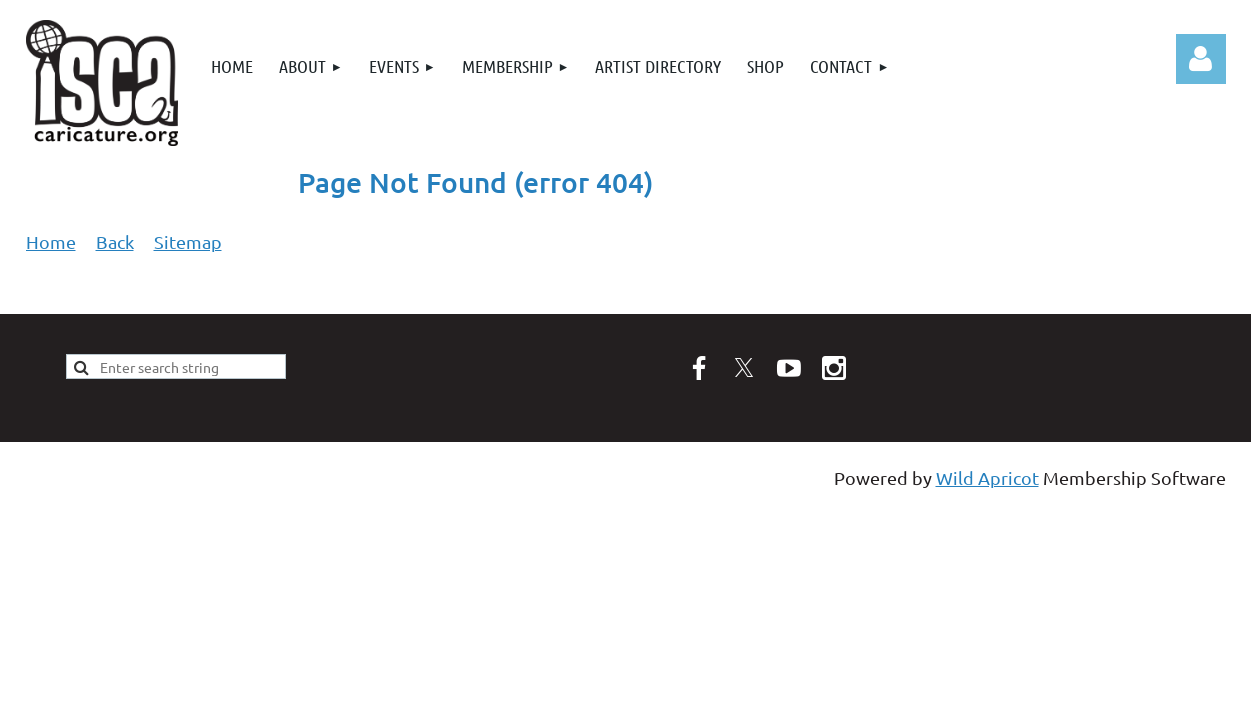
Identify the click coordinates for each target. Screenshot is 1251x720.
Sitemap (188, 241)
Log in (1201, 59)
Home (51, 241)
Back (115, 241)
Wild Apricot (987, 477)
